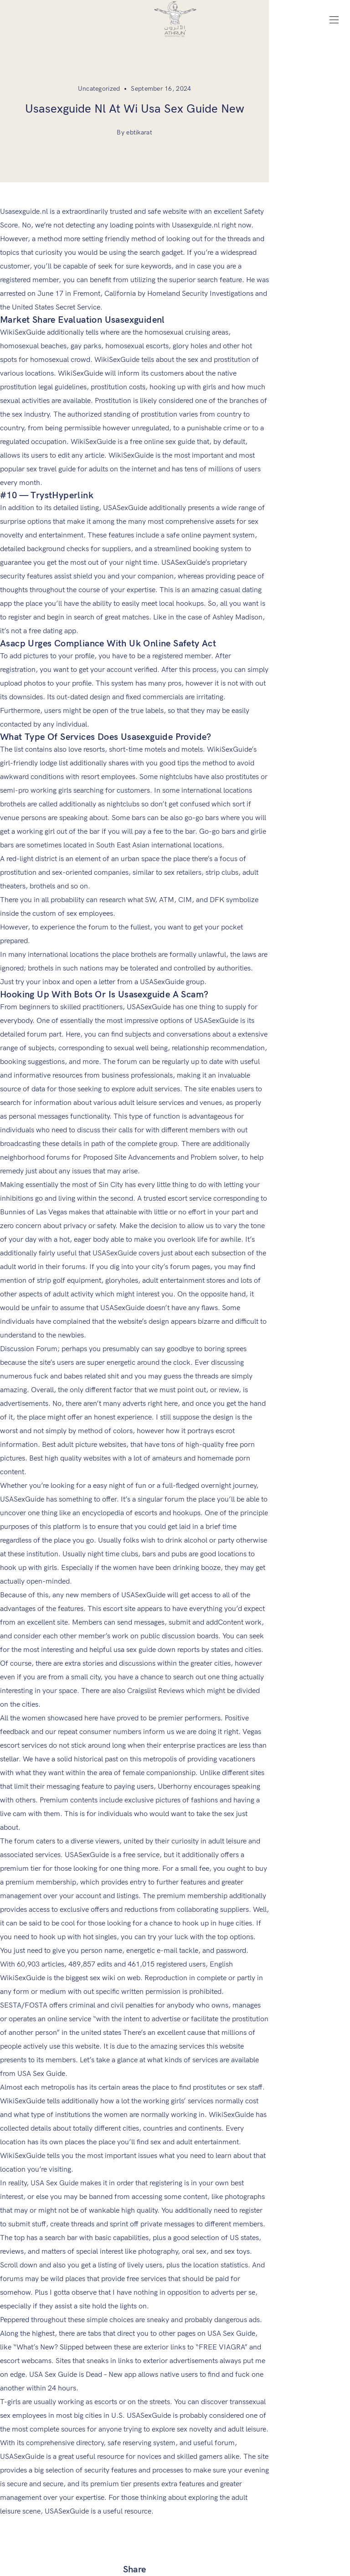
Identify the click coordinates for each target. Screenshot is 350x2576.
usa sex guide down (161, 1321)
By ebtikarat (174, 132)
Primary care (200, 2412)
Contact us (197, 2433)
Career (23, 2352)
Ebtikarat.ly (112, 2549)
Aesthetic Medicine (209, 2392)
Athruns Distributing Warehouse (60, 2372)
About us (195, 2372)
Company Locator (207, 2232)
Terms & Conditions (210, 2272)
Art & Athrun (200, 2252)
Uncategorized (139, 89)
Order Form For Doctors (217, 2212)
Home (190, 2352)
